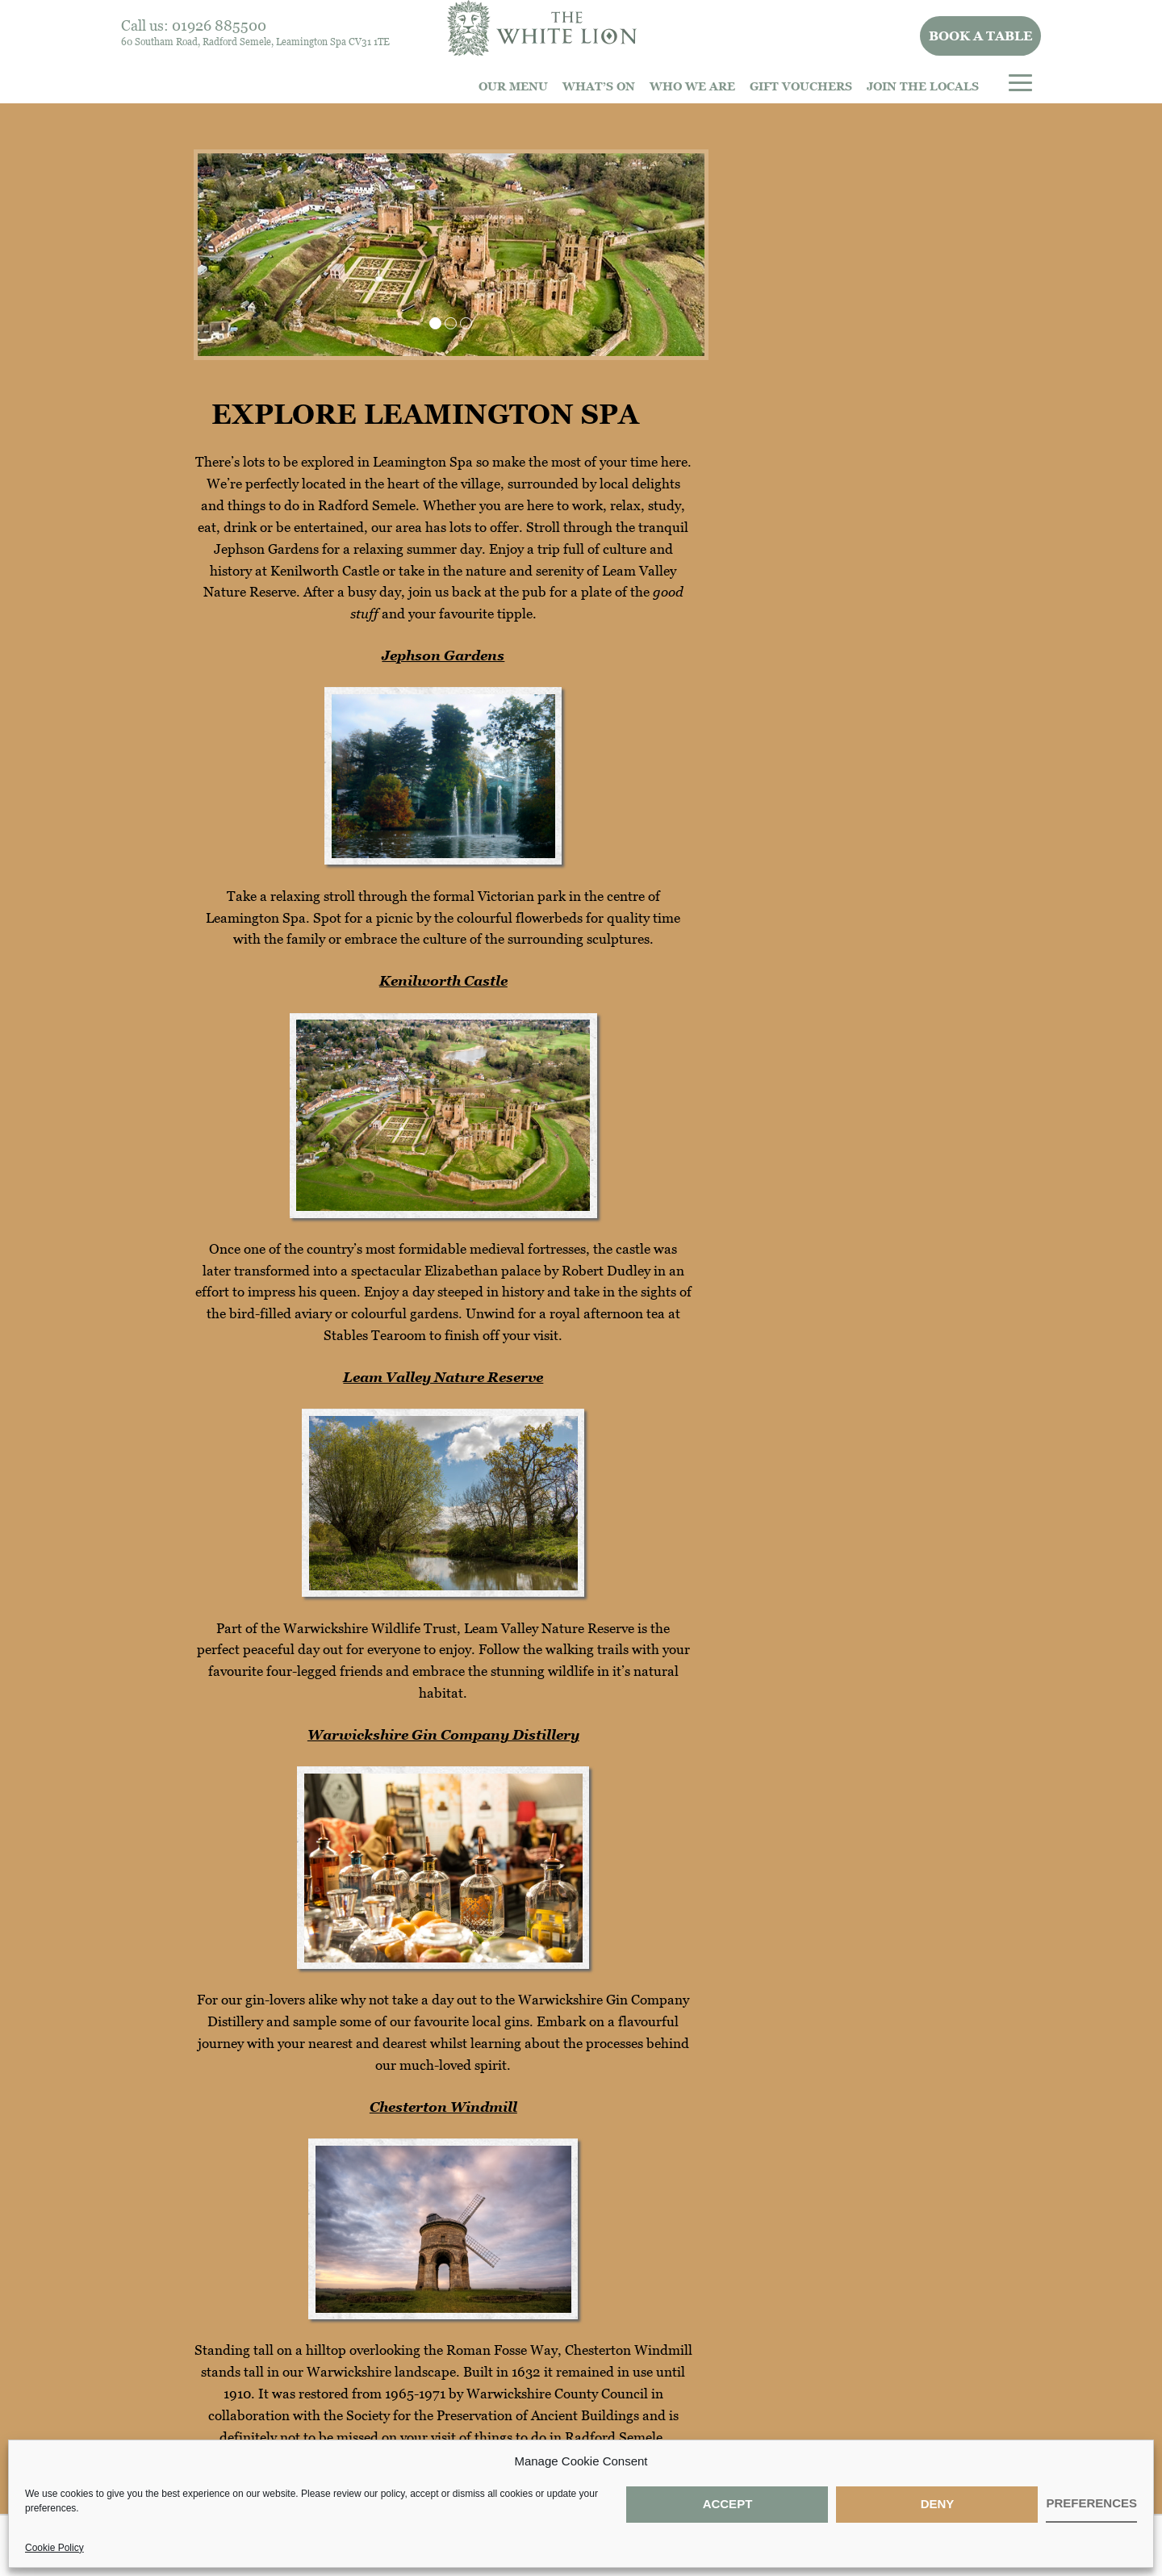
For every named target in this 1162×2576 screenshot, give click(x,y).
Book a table (981, 35)
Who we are (692, 86)
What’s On (598, 86)
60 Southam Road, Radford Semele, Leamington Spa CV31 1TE (255, 42)
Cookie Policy (54, 2547)
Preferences (1091, 2503)
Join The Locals (923, 86)
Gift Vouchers (801, 86)
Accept (728, 2504)
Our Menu (513, 86)
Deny (938, 2504)
